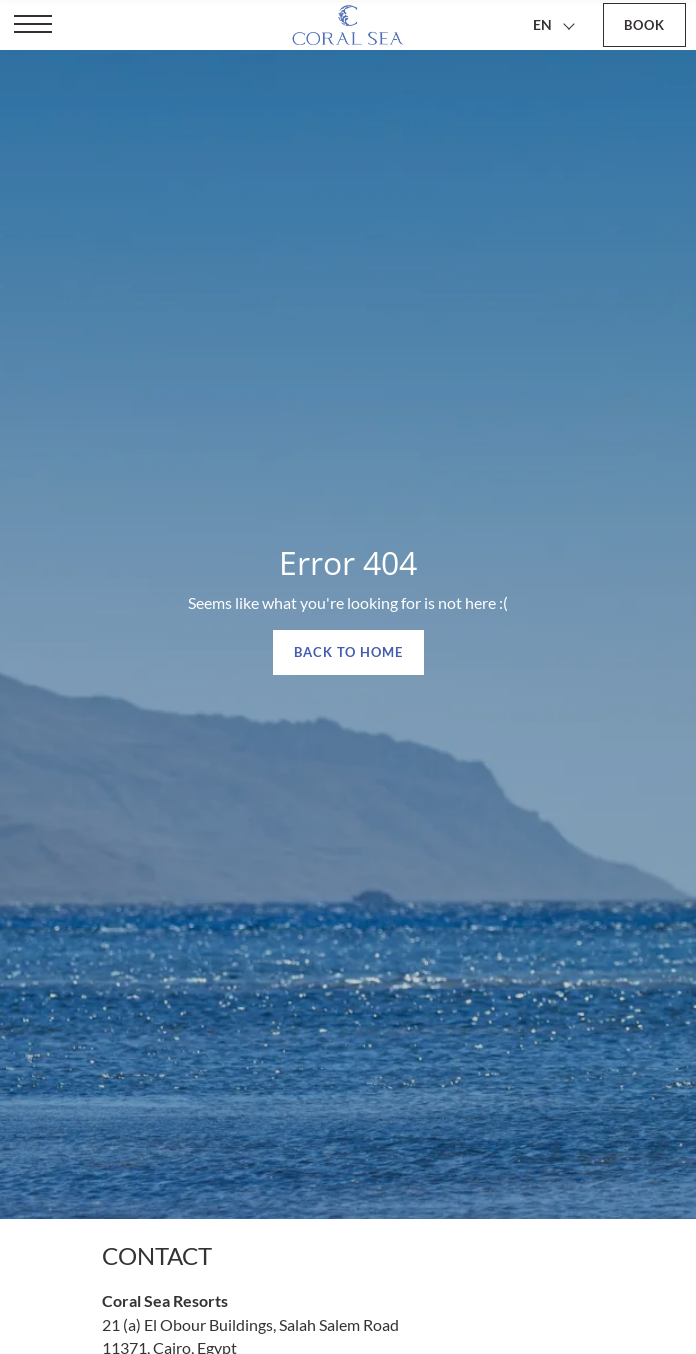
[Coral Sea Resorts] (347, 25)
